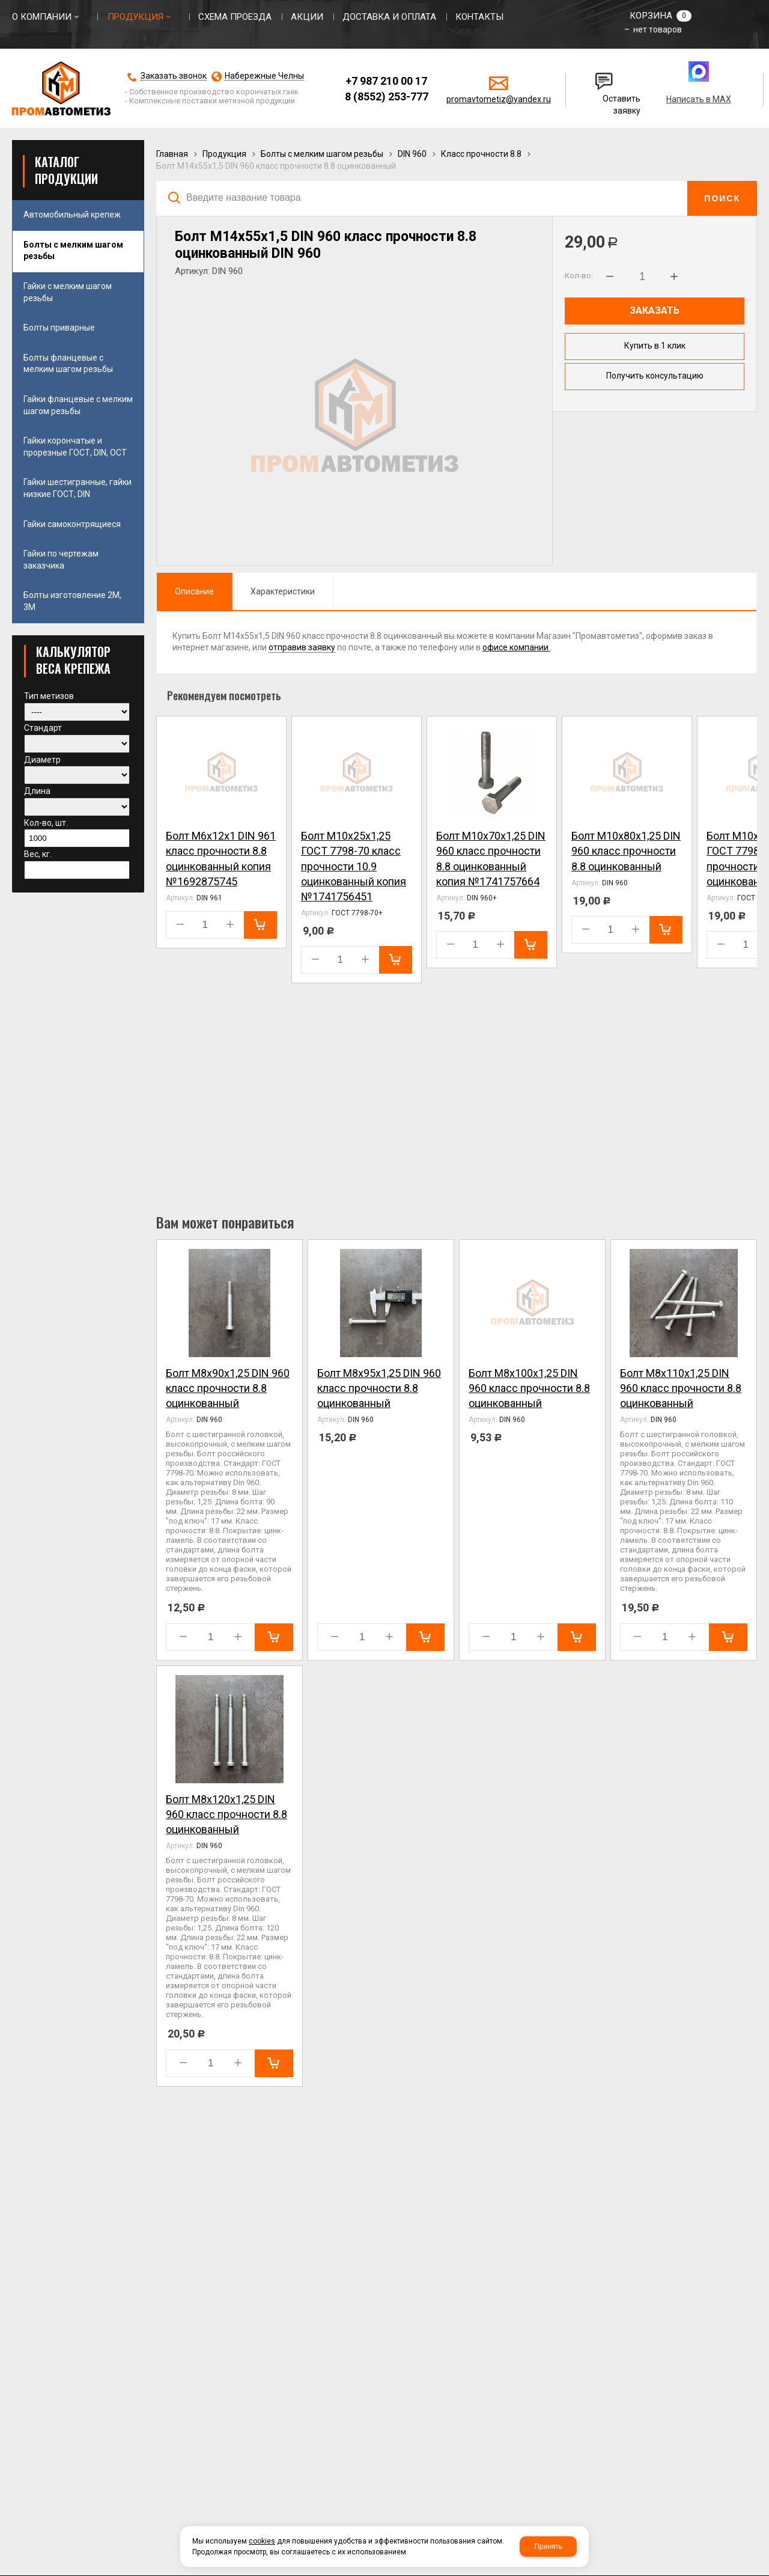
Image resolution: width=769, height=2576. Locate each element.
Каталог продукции (66, 170)
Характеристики (283, 591)
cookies (262, 2541)
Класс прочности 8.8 (481, 154)
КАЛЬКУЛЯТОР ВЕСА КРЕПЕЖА (73, 659)
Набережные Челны (264, 76)
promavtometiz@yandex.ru (498, 99)
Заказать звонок (174, 76)
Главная (172, 154)
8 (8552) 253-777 (386, 96)
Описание (194, 591)
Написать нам (604, 76)
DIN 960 (412, 154)
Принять (548, 2546)
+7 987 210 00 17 (386, 81)
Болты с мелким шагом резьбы (322, 154)
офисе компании (516, 647)
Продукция (224, 154)
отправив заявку (302, 647)
